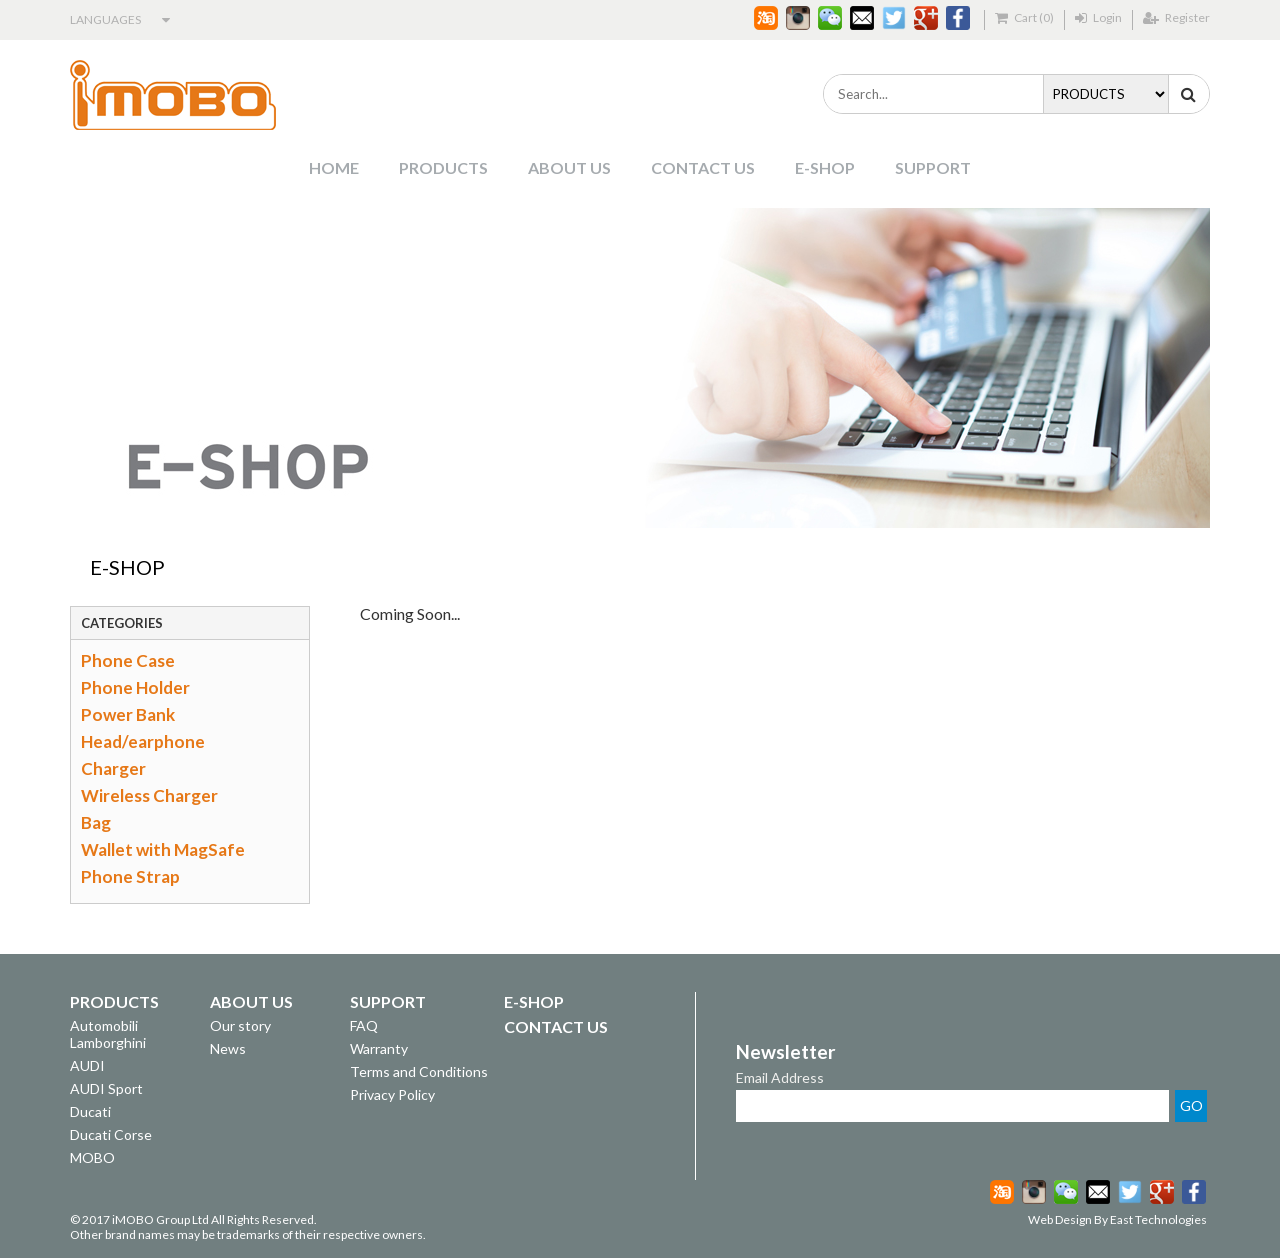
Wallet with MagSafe (163, 849)
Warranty (379, 1048)
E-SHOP (825, 167)
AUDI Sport (106, 1088)
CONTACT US (703, 167)
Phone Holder (135, 687)
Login (1098, 17)
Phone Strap (130, 876)
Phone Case (128, 660)
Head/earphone (143, 741)
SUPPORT (933, 167)
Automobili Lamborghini (108, 1034)
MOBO (92, 1157)
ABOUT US (569, 167)
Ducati (90, 1111)
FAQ (364, 1025)
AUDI (87, 1065)
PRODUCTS (443, 167)
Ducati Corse (111, 1134)
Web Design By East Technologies (1117, 1219)
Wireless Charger (149, 795)
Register (1176, 17)
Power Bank (128, 714)
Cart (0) (1024, 17)
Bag (96, 822)
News (228, 1048)
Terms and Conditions (419, 1071)
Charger (113, 768)
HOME (334, 167)
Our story (240, 1025)
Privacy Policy (392, 1094)
